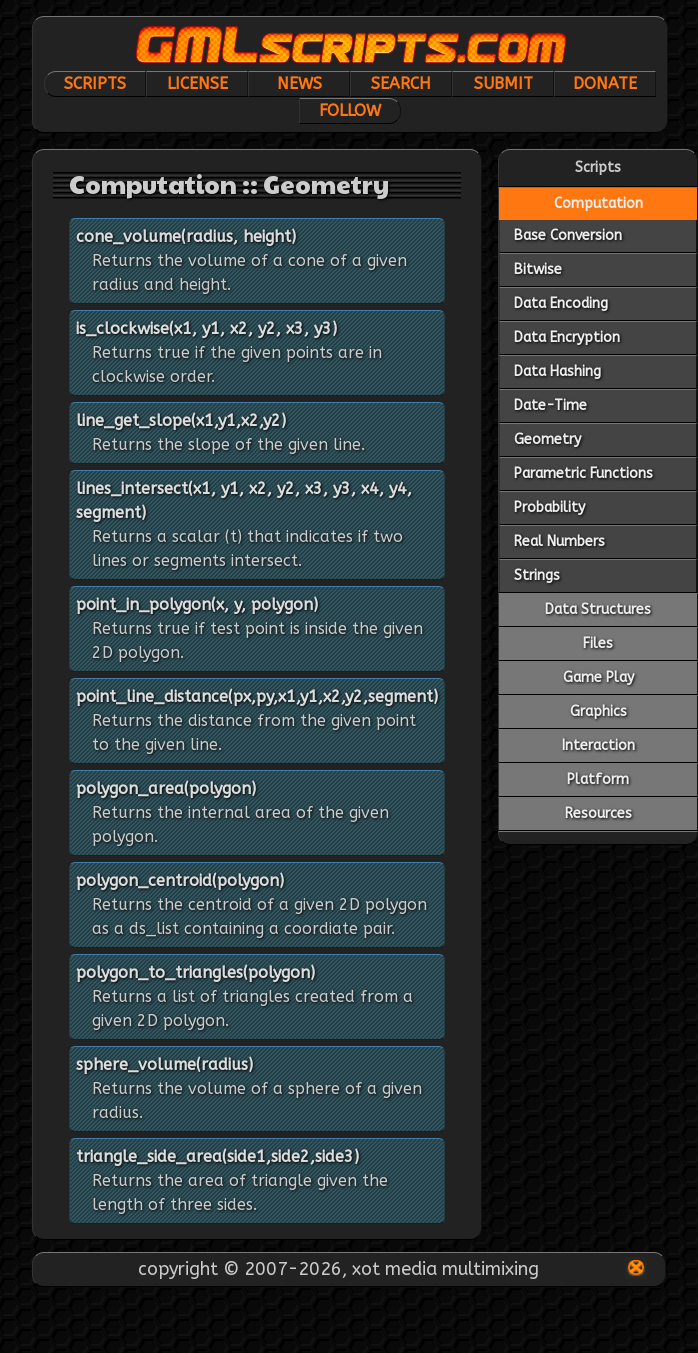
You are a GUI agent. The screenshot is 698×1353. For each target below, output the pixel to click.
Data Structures (598, 609)
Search (401, 83)
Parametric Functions (583, 473)
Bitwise (538, 269)
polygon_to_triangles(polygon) (195, 972)
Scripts (95, 83)
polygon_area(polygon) (166, 788)
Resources (598, 813)
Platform (598, 779)
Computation (598, 203)
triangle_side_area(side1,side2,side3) (217, 1156)
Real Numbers (559, 541)
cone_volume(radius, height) (186, 236)
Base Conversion (568, 235)
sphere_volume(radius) (164, 1064)
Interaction (598, 745)
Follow (350, 110)
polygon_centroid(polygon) (180, 880)
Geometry (547, 439)
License (197, 83)
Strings (537, 575)
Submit (503, 83)
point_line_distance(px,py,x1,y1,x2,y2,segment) (257, 696)
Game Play (598, 677)
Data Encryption (567, 337)
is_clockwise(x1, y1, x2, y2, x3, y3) (206, 328)
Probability (549, 507)
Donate (605, 83)
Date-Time (550, 405)
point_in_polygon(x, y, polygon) (197, 604)
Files (598, 643)
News (299, 83)
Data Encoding (561, 303)
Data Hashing (557, 371)
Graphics (598, 711)
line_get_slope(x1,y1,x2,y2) (181, 420)
